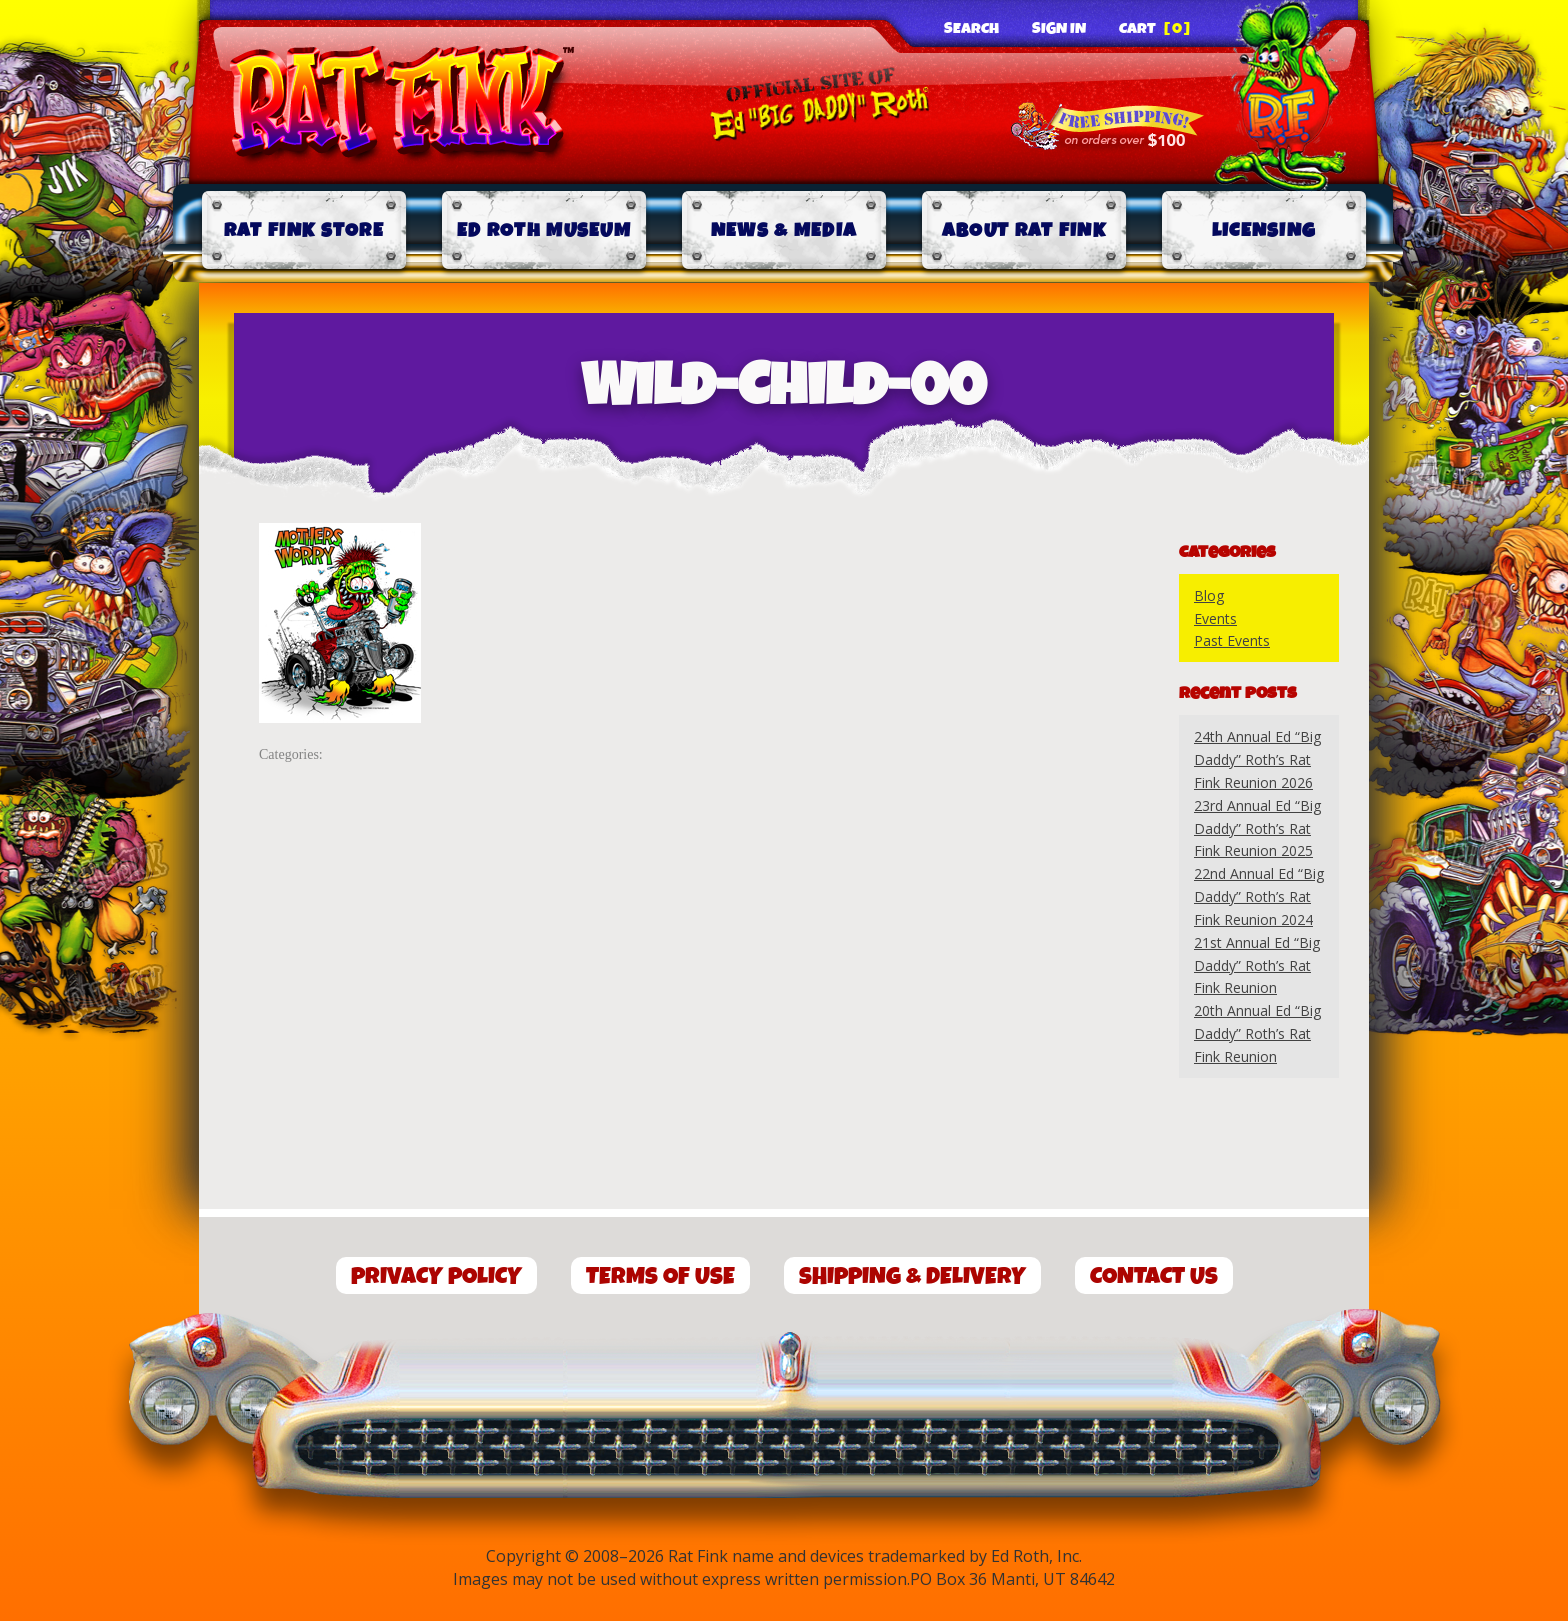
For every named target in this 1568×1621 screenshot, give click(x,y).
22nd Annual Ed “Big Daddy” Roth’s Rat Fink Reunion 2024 (1259, 896)
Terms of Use (660, 1276)
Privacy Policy (436, 1276)
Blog (1209, 595)
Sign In (1059, 29)
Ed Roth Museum (544, 230)
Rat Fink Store (304, 230)
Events (1215, 618)
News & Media (784, 230)
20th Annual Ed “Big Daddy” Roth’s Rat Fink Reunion (1257, 1033)
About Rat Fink (1024, 230)
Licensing (1264, 230)
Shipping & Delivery (912, 1276)
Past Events (1232, 640)
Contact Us (1154, 1276)
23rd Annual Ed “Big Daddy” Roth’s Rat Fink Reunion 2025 (1257, 828)
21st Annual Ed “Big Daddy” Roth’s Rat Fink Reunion (1257, 965)
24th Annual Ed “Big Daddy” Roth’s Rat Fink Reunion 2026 (1257, 759)
